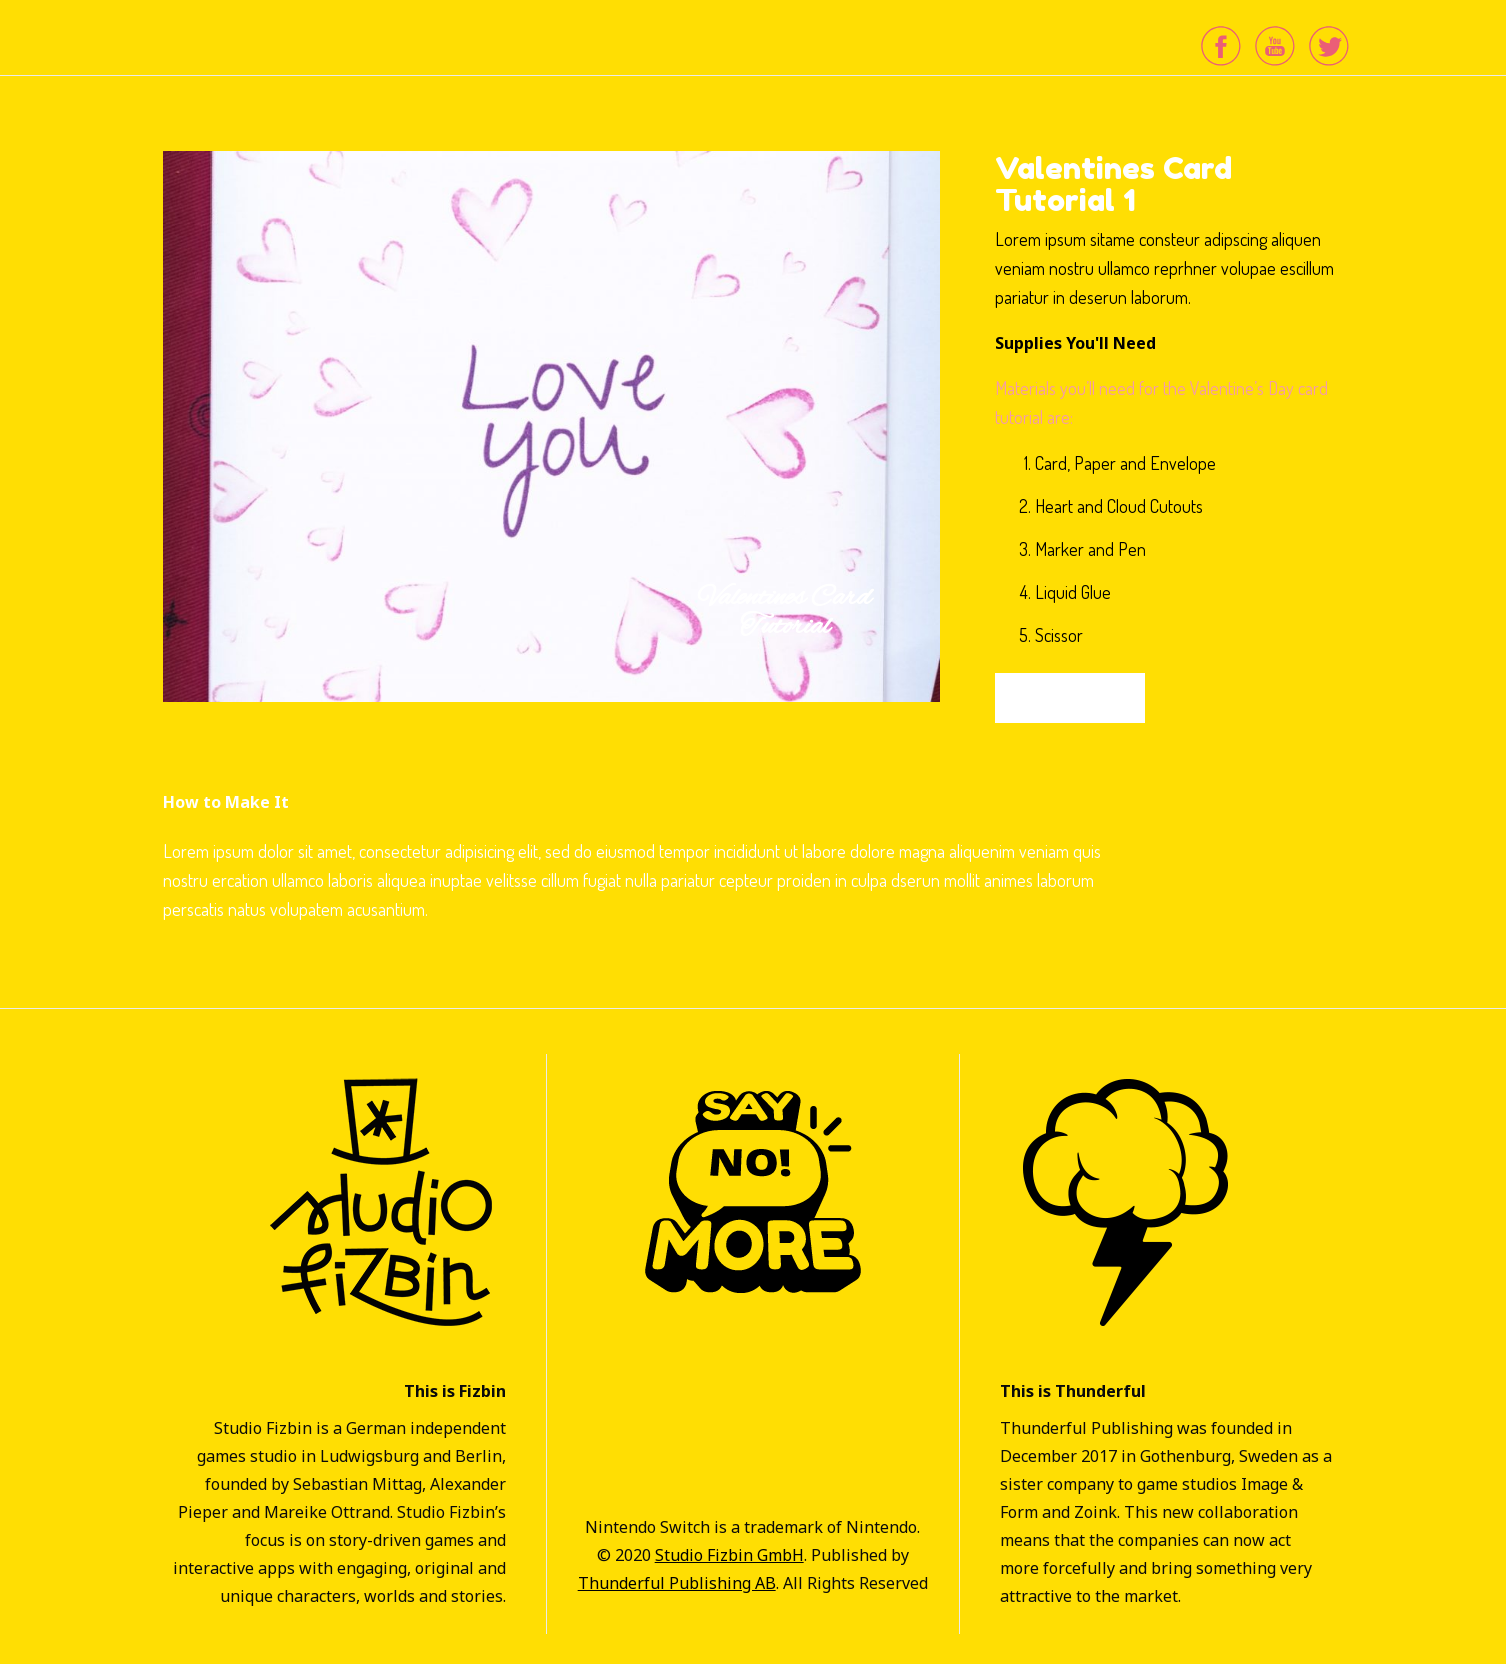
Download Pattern (1070, 698)
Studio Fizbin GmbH (729, 1555)
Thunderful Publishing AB (677, 1583)
